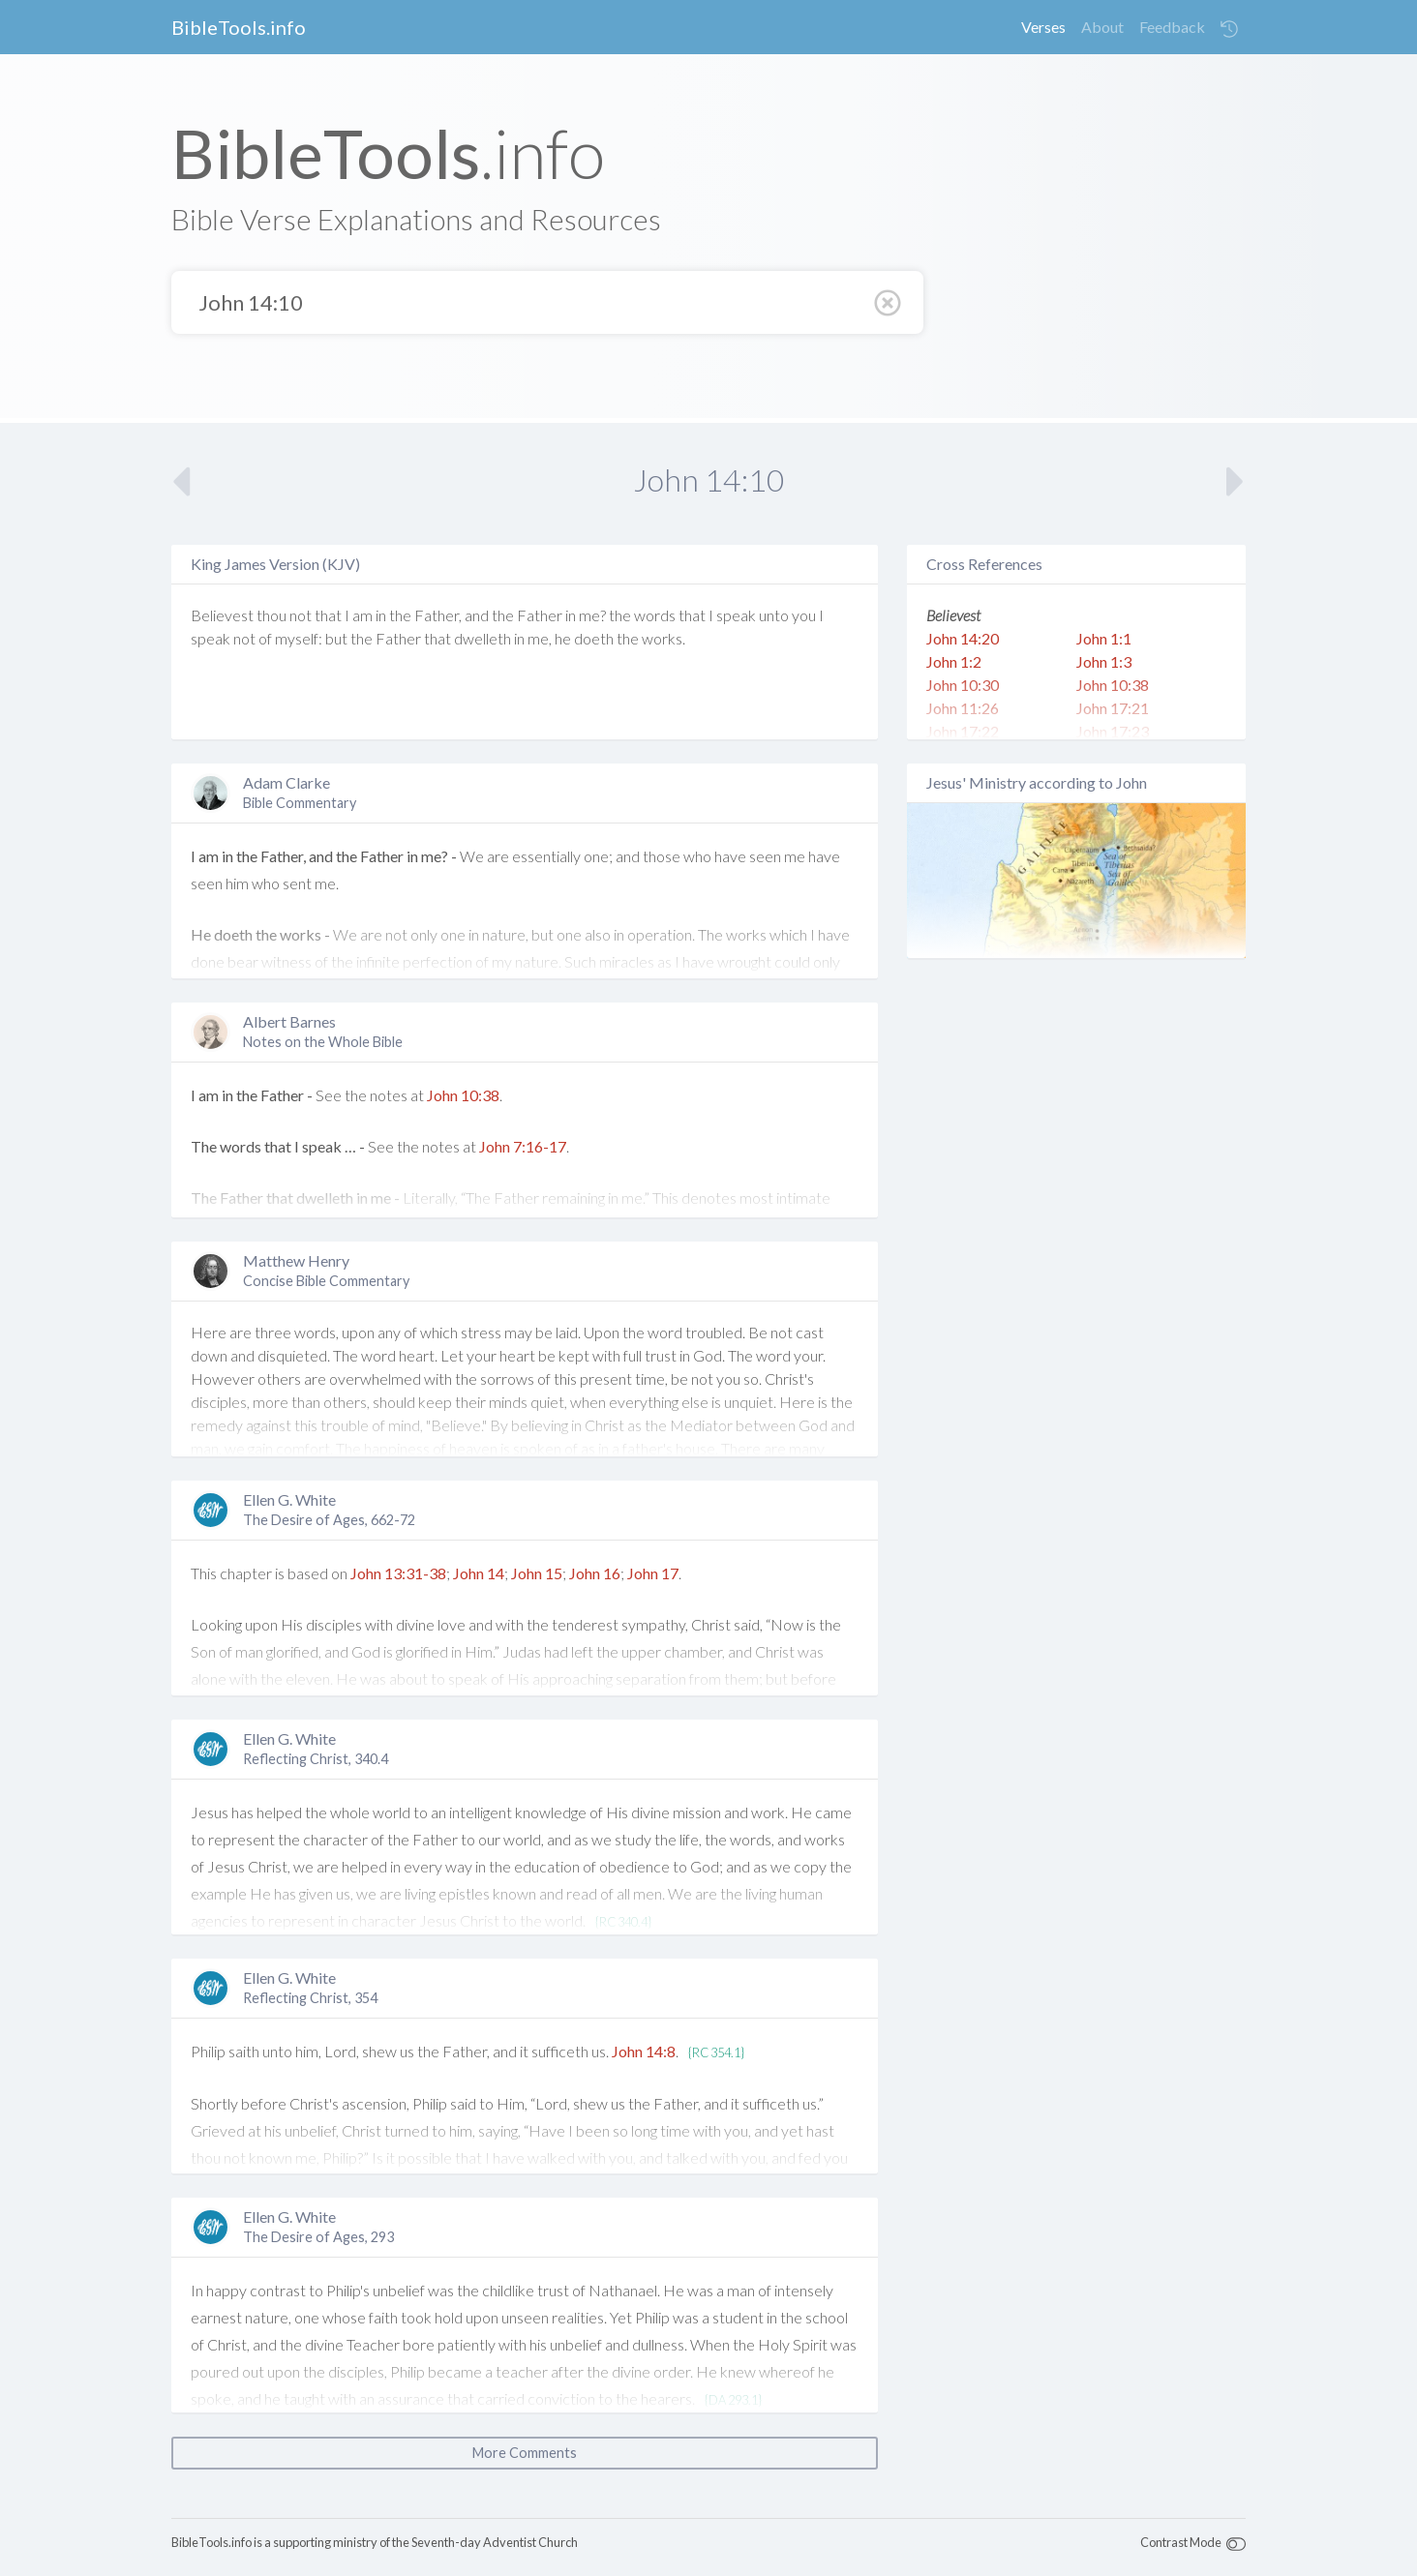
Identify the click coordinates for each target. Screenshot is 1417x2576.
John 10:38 (463, 1095)
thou (271, 615)
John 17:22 (962, 731)
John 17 (652, 1573)
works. (663, 638)
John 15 (536, 1573)
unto (774, 615)
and (477, 615)
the (400, 615)
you (804, 615)
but (336, 638)
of (265, 638)
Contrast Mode (1180, 2542)
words (655, 615)
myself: (298, 638)
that (328, 615)
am (362, 615)
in (381, 615)
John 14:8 (644, 2051)
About (1102, 26)
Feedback (1172, 26)
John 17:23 (1112, 731)
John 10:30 (962, 684)
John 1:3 (1103, 661)
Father (539, 615)
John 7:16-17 (522, 1146)
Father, (438, 615)
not (300, 615)
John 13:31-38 (398, 1573)
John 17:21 (1112, 708)
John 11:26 (962, 708)
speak (736, 615)
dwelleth (482, 638)
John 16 (594, 1573)
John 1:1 (1103, 638)
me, (540, 638)
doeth (594, 638)
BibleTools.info (238, 27)
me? (592, 615)
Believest (222, 615)
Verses (1043, 26)
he (563, 638)
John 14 (478, 1573)
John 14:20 (962, 638)
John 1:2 (953, 661)
